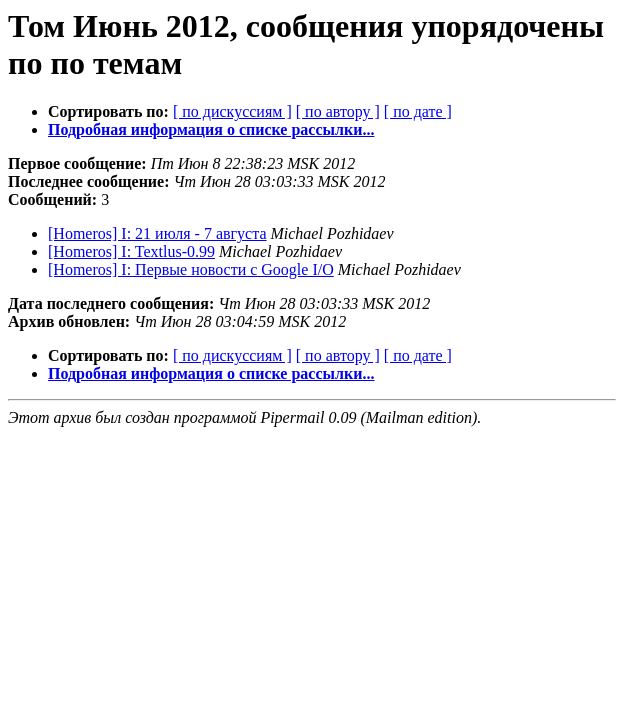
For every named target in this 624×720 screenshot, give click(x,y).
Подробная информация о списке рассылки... (211, 129)
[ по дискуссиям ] (232, 111)
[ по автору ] (338, 111)
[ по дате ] (418, 111)
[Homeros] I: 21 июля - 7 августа (157, 233)
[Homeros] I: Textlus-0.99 (131, 251)
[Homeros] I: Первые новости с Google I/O (191, 269)
